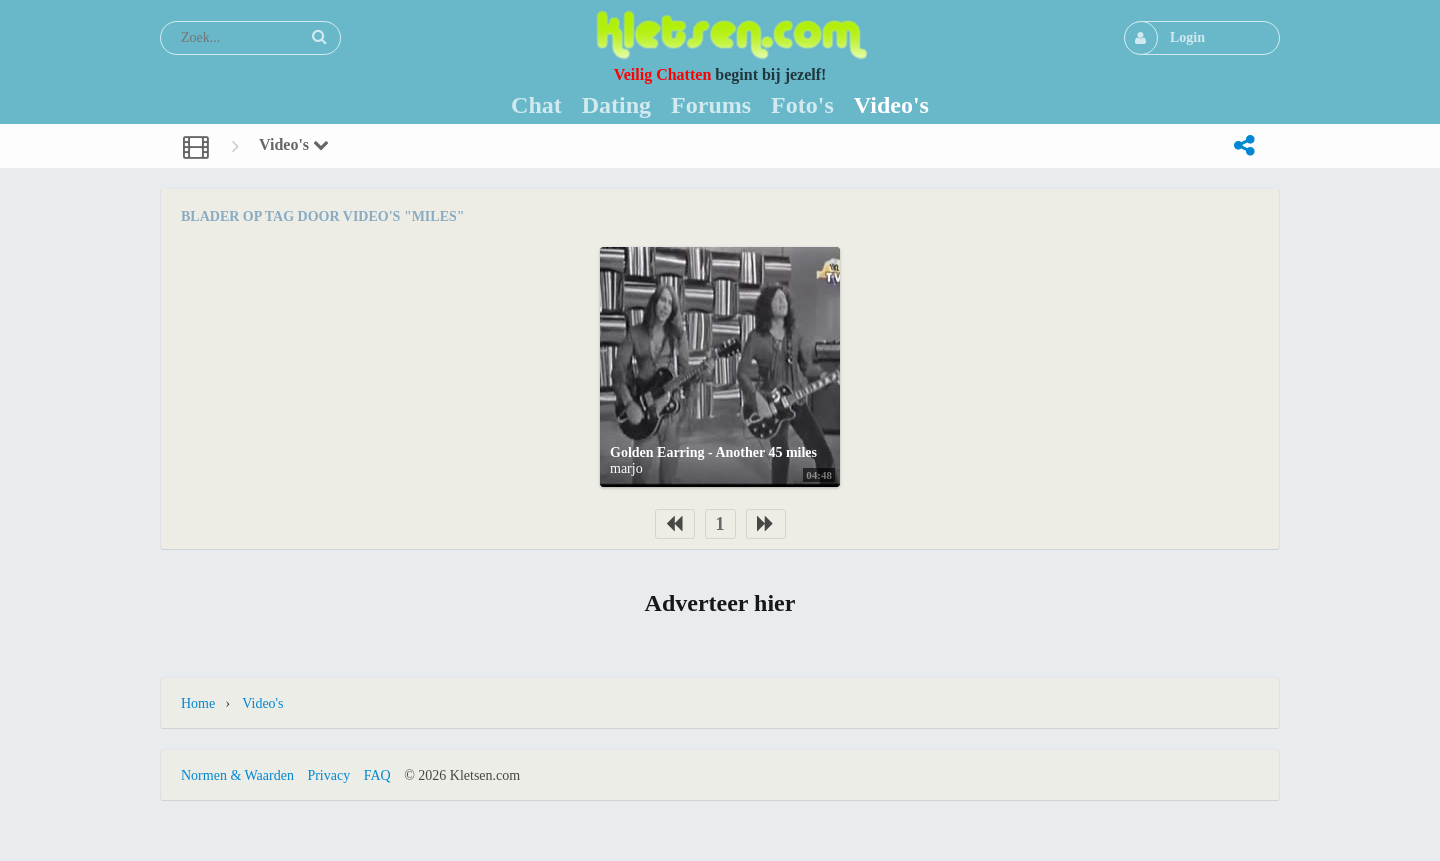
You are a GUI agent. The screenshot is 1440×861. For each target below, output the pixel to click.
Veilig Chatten (663, 74)
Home (198, 703)
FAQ (377, 775)
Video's (294, 144)
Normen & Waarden (237, 775)
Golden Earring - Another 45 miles (713, 452)
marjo (626, 468)
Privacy (328, 775)
